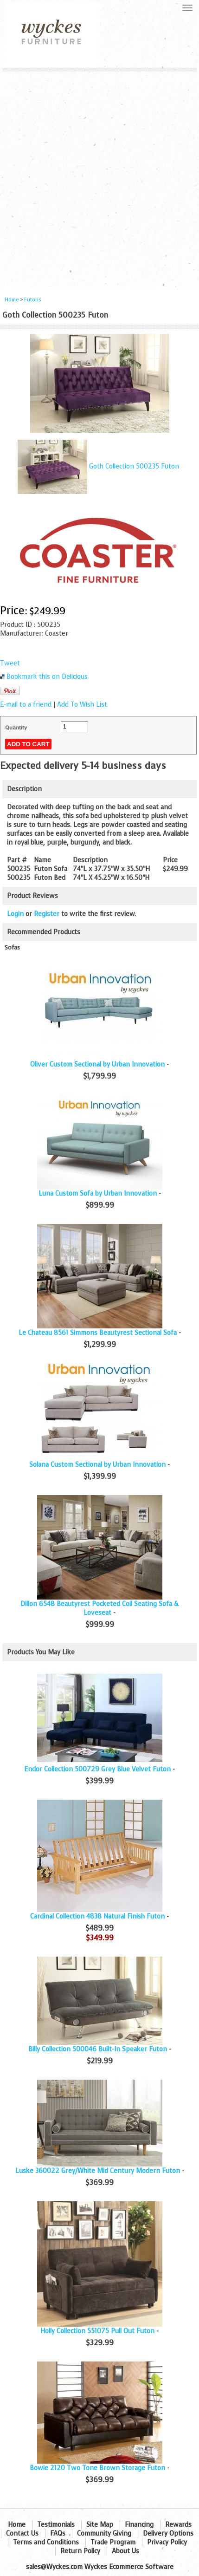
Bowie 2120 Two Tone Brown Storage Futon (97, 2468)
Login (15, 914)
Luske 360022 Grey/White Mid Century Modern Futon (97, 2170)
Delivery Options (168, 2533)
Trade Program (112, 2542)
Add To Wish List (82, 704)
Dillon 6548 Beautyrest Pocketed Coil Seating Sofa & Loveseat (99, 1608)
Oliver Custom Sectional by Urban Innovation (97, 1064)
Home (12, 299)
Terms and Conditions (46, 2542)
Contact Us (22, 2533)
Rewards (178, 2524)
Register (46, 914)
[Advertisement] (99, 175)
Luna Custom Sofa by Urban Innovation (98, 1193)
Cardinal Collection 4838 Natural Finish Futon (97, 1916)
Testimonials (56, 2524)
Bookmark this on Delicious (47, 676)
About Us (125, 2551)
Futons (32, 299)
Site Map (99, 2524)
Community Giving (104, 2533)
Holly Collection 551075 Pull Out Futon (97, 2331)
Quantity (16, 727)
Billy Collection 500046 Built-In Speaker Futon (97, 2049)
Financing (139, 2524)
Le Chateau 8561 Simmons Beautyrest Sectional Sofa (98, 1332)
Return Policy (80, 2551)
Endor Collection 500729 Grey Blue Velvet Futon (97, 1769)
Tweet (10, 663)
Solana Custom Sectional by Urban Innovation (97, 1464)
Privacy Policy (167, 2542)
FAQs (57, 2533)
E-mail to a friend (25, 704)
